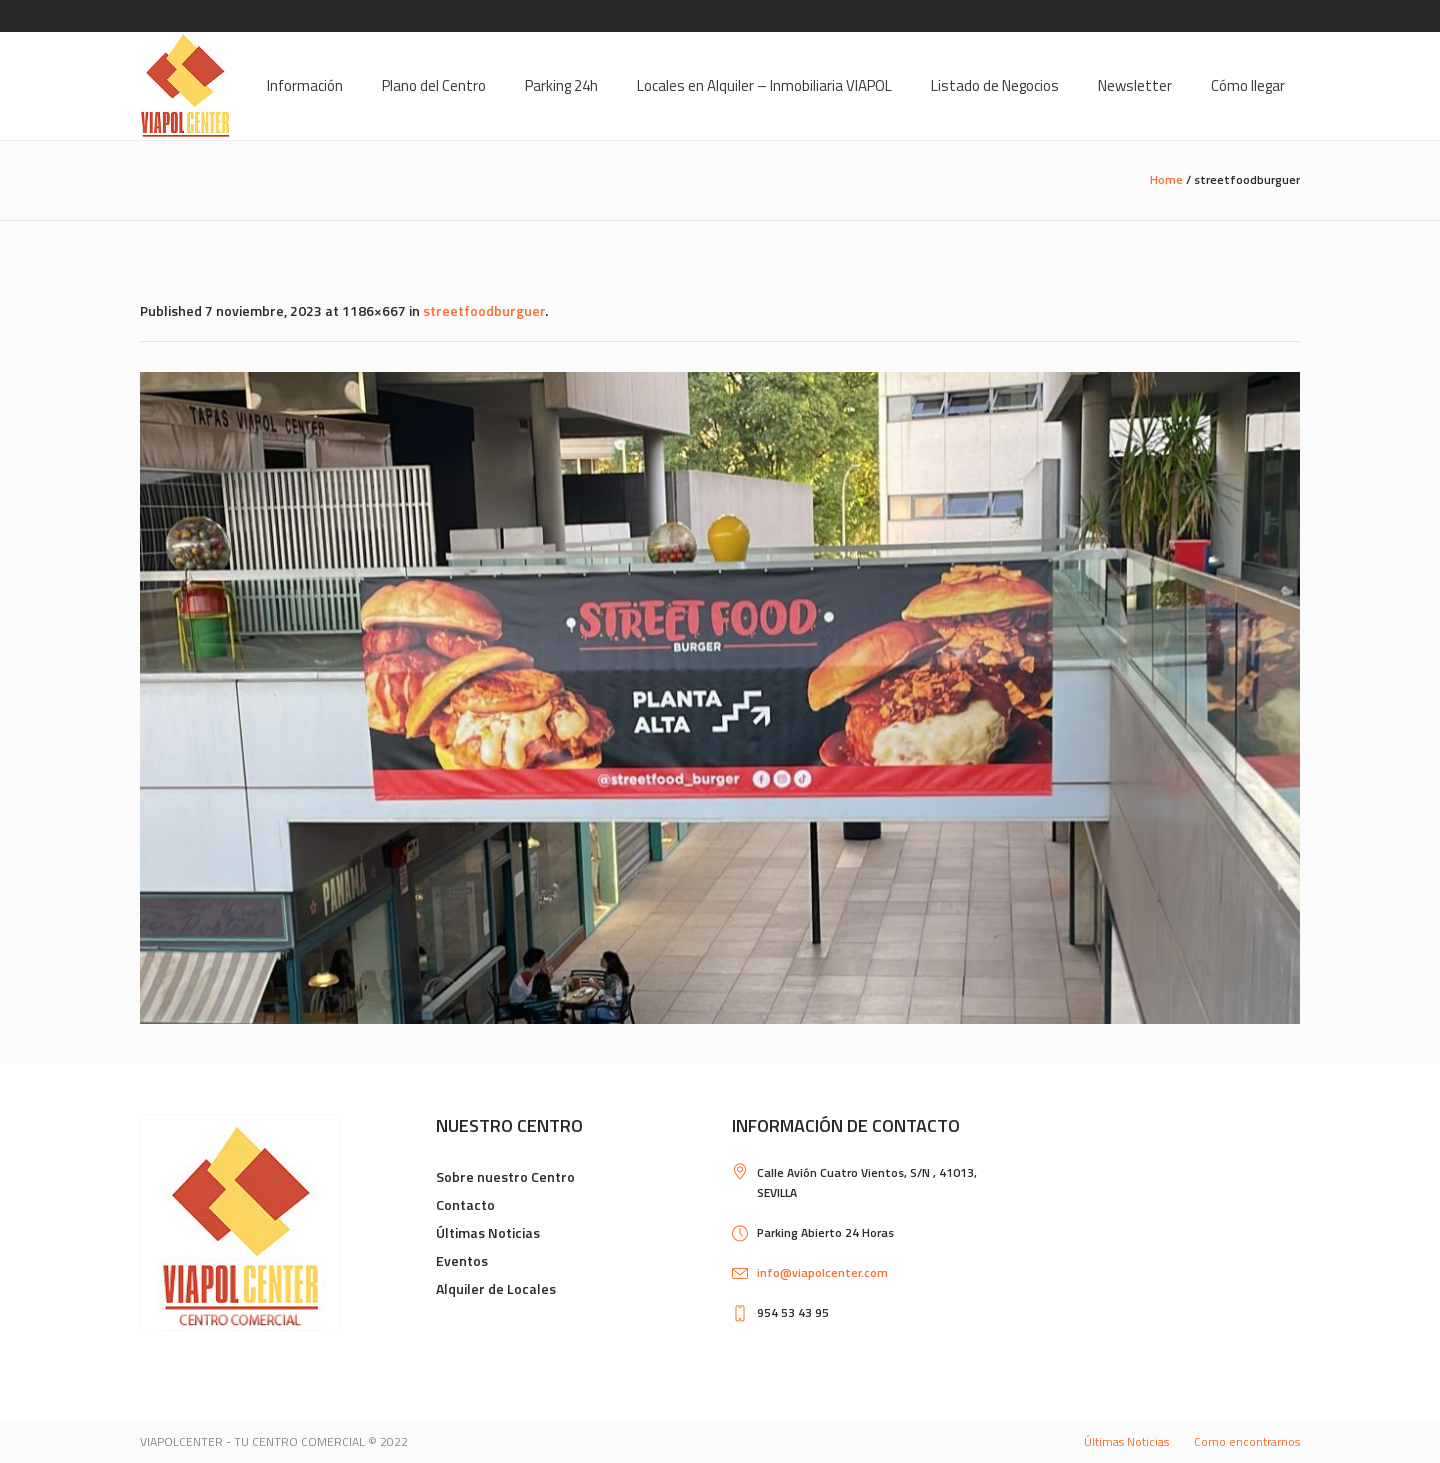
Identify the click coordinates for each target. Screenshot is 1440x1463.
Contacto (465, 1204)
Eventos (462, 1260)
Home (1166, 179)
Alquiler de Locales (496, 1288)
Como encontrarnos (1247, 1441)
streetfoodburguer (484, 310)
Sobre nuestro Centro (505, 1176)
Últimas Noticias (488, 1232)
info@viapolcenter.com (822, 1272)
